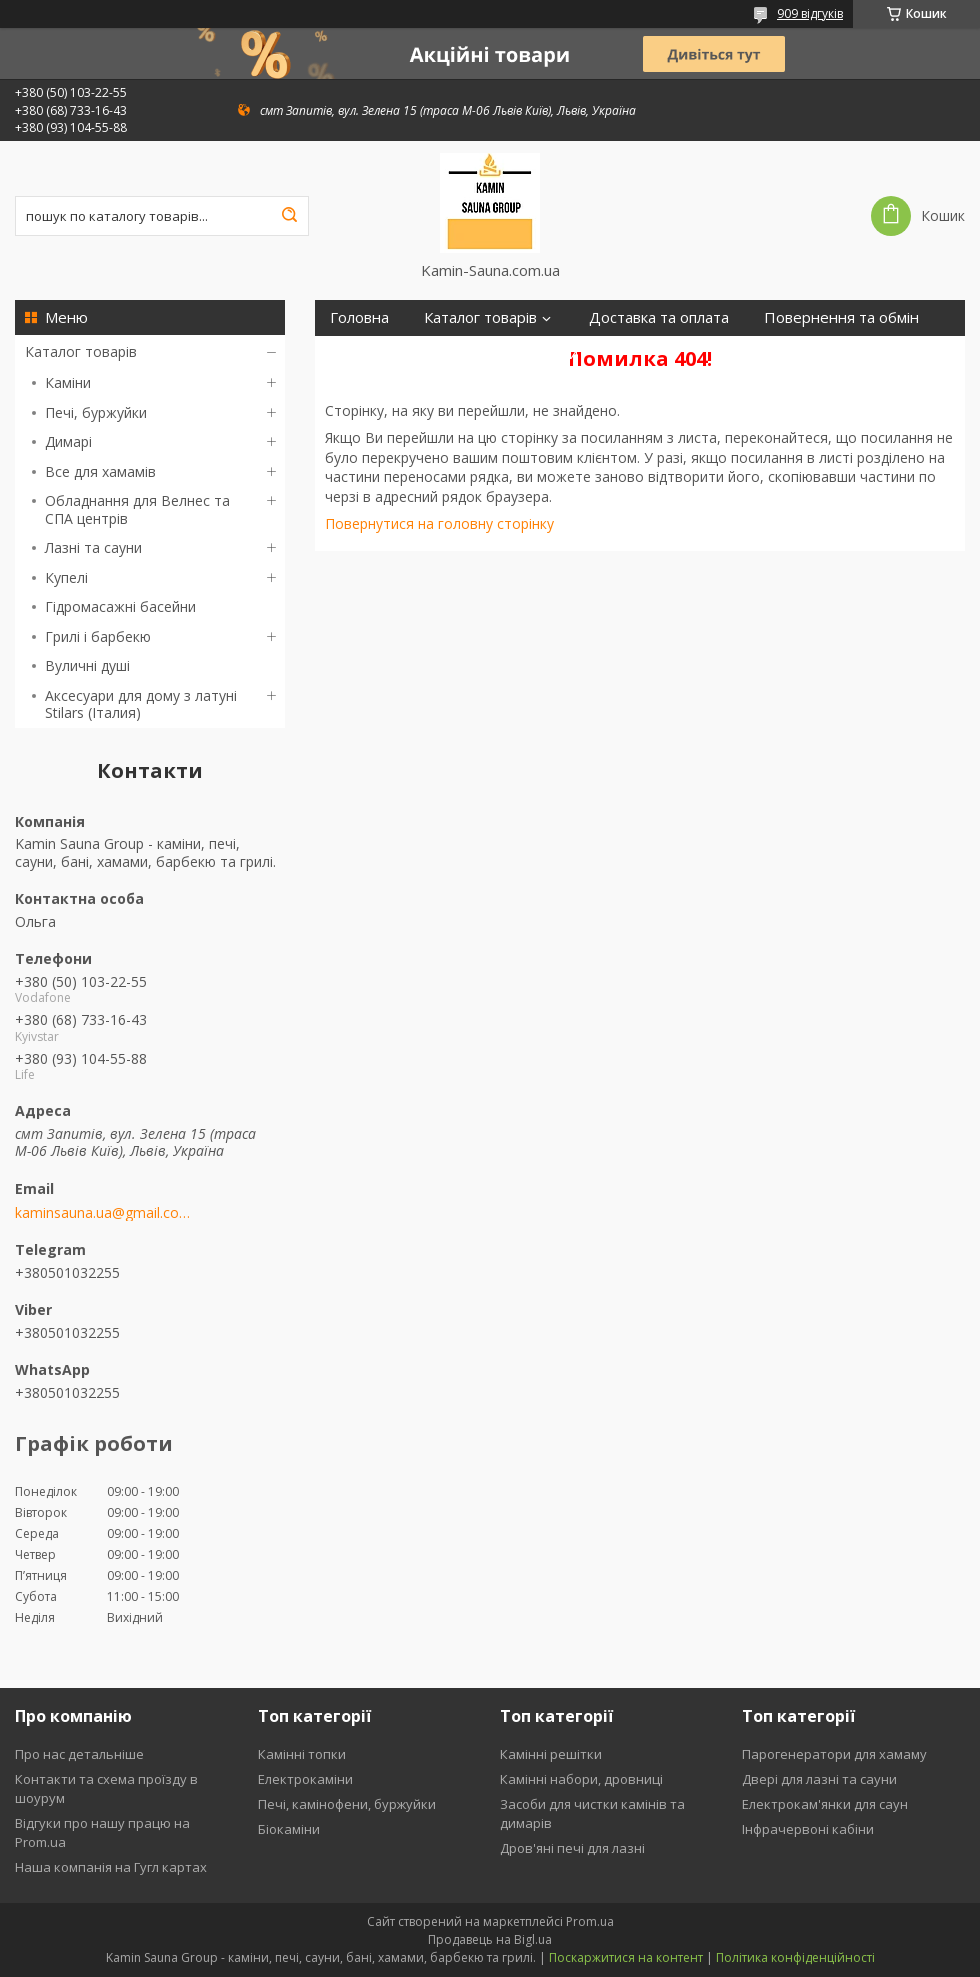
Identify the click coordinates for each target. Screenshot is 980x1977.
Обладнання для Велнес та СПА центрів (137, 509)
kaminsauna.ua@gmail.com (102, 1213)
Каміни (68, 382)
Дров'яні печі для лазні (572, 1848)
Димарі (68, 441)
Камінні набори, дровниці (581, 1779)
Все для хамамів (100, 471)
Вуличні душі (87, 665)
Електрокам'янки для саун (825, 1804)
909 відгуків (810, 13)
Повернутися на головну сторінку (439, 523)
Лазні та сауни (93, 547)
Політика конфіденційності (795, 1957)
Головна (359, 317)
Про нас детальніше (79, 1754)
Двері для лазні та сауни (819, 1779)
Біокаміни (289, 1829)
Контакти (456, 353)
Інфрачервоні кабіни (808, 1829)
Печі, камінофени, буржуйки (347, 1804)
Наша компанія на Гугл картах (111, 1867)
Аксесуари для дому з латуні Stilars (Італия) (141, 704)
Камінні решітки (551, 1754)
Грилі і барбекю (98, 636)
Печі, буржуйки (96, 412)
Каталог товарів (81, 351)
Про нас (359, 353)
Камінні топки (302, 1754)
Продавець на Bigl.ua (490, 1939)
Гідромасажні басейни (120, 606)
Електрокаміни (305, 1779)
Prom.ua (590, 1921)
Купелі (66, 577)
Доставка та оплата (659, 317)
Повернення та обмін (841, 317)
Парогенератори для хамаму (834, 1754)
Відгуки (551, 353)
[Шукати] (289, 216)
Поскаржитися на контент (626, 1957)
